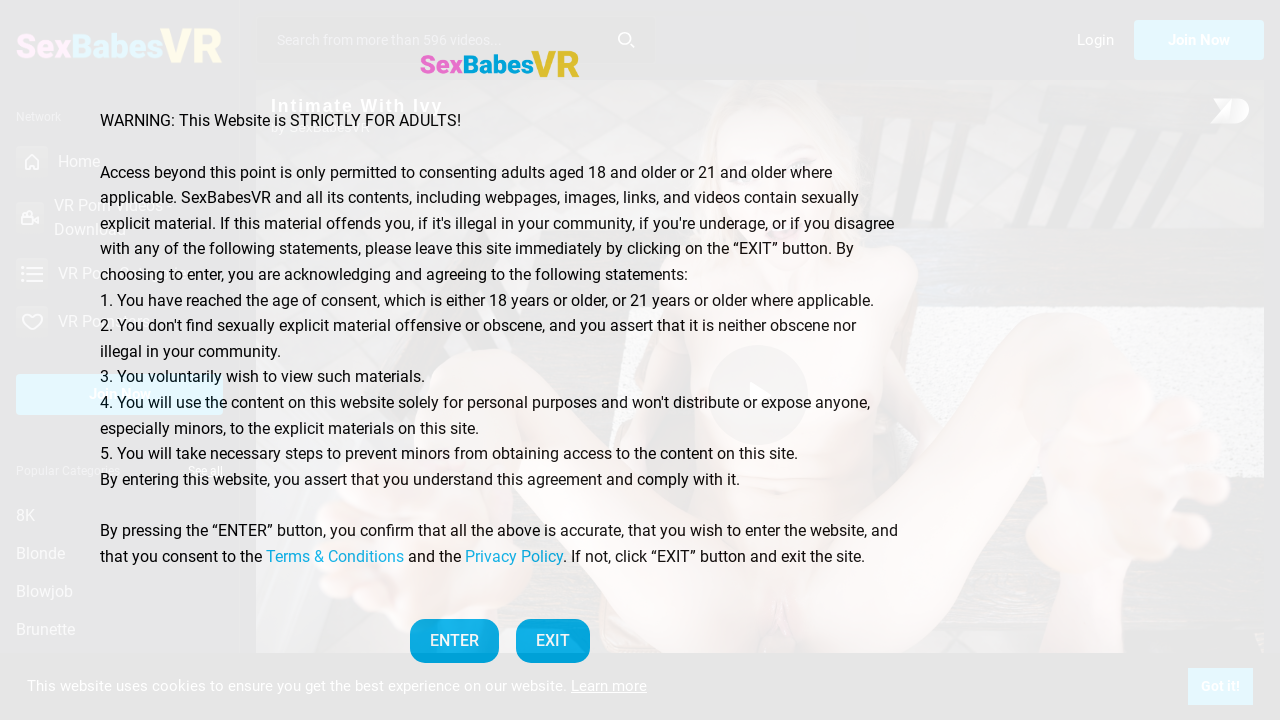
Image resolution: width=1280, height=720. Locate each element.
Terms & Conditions (335, 556)
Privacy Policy (514, 556)
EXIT (553, 640)
